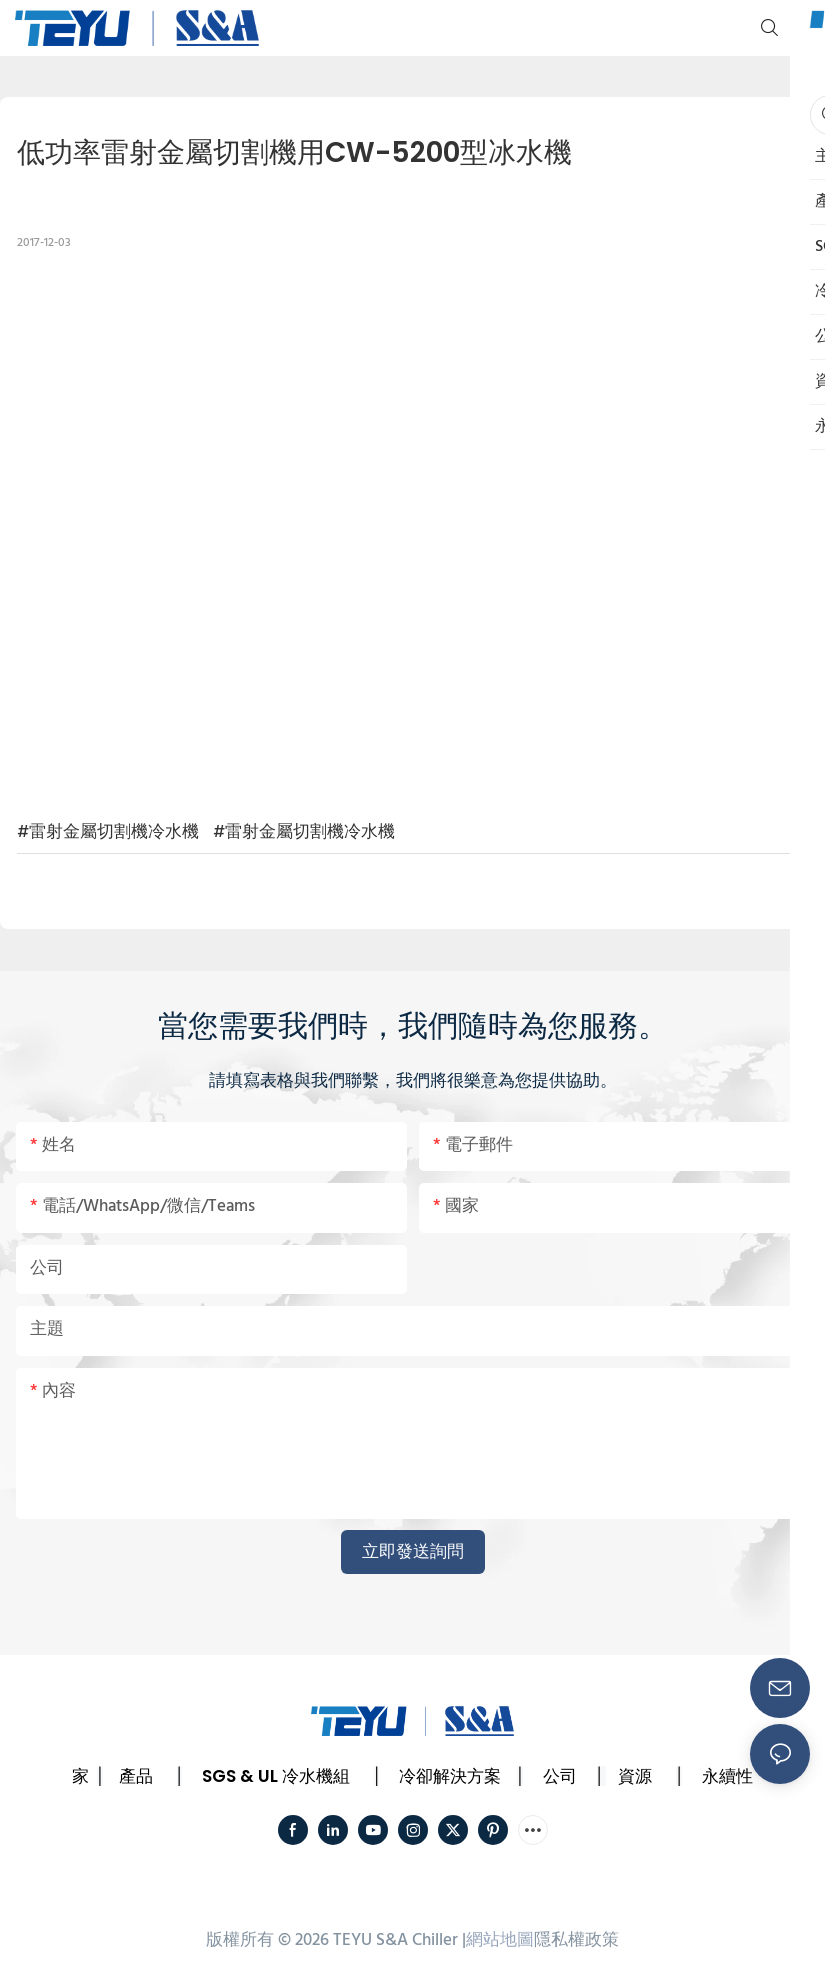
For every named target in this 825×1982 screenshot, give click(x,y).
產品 (136, 1776)
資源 (635, 1776)
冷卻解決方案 (450, 1776)
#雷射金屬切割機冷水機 (108, 832)
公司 (560, 1776)
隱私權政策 (576, 1940)
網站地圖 (500, 1940)
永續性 (727, 1776)
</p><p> (413, 531)
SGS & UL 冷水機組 (276, 1776)
